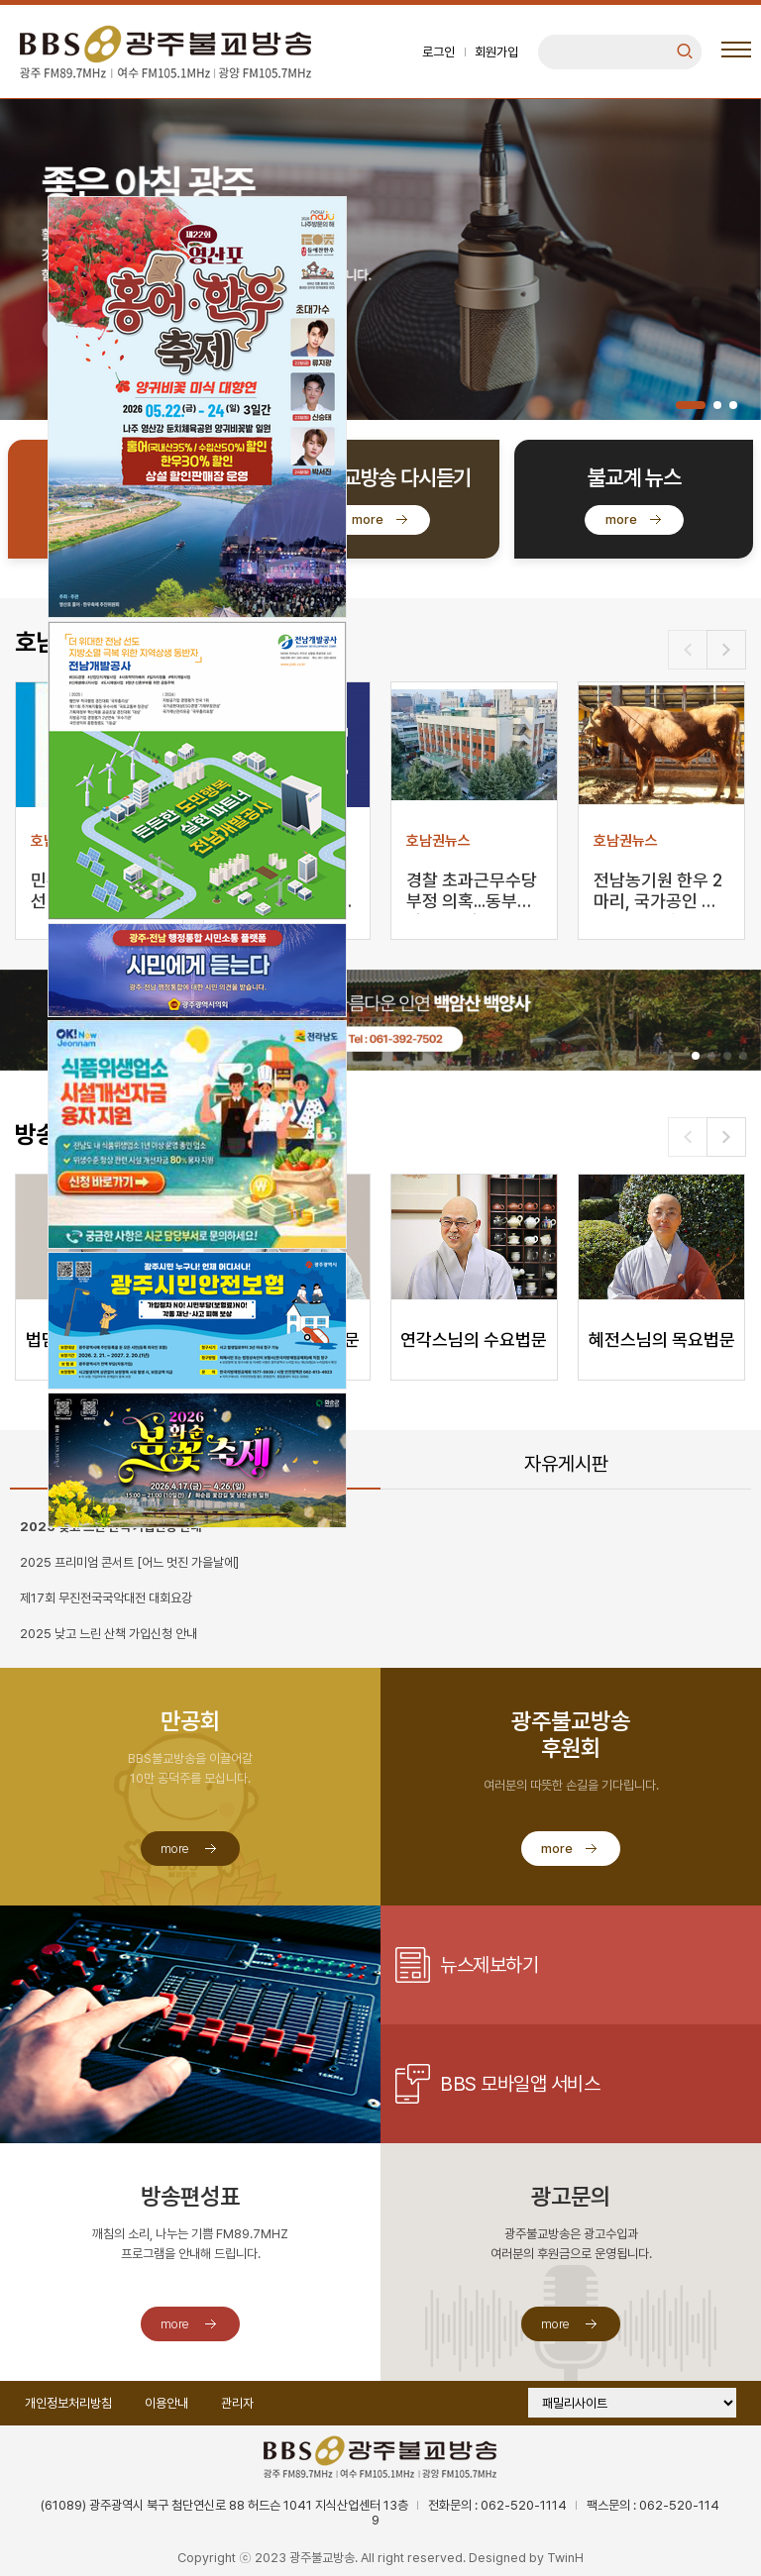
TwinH (565, 2557)
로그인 (438, 52)
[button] (691, 405)
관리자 (237, 2403)
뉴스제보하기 (489, 1965)
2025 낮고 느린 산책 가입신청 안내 (108, 1633)
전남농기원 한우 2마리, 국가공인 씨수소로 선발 (658, 892)
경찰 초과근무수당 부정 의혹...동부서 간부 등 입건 (471, 892)
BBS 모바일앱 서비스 (519, 2084)
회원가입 (496, 52)
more (367, 519)
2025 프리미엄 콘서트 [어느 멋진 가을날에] (129, 1562)
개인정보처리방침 (68, 2403)
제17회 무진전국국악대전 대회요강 (106, 1598)
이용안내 (166, 2403)
